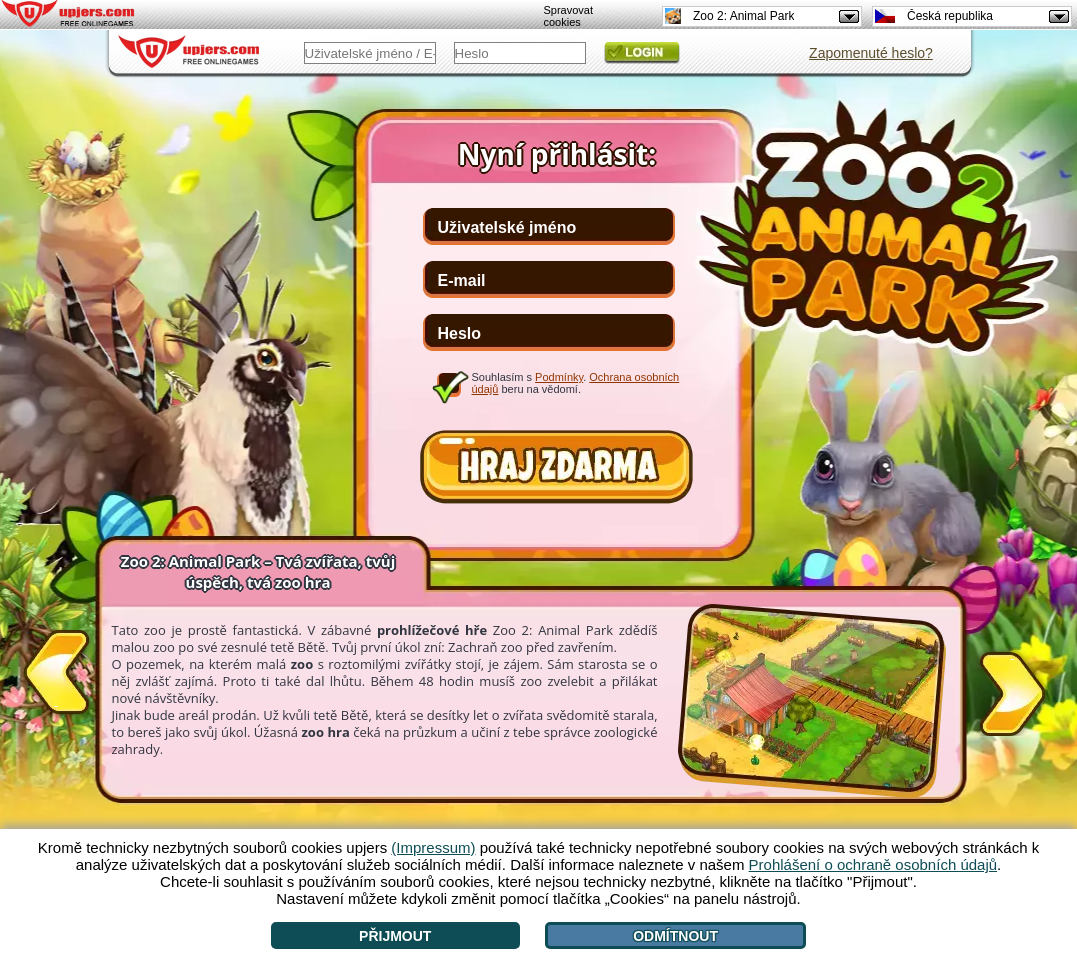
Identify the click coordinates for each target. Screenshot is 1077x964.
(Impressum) (433, 847)
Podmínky (559, 377)
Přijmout (395, 936)
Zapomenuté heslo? (871, 53)
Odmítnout (675, 936)
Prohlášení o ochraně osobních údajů (873, 864)
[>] (1013, 690)
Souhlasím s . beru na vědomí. (576, 383)
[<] (56, 676)
